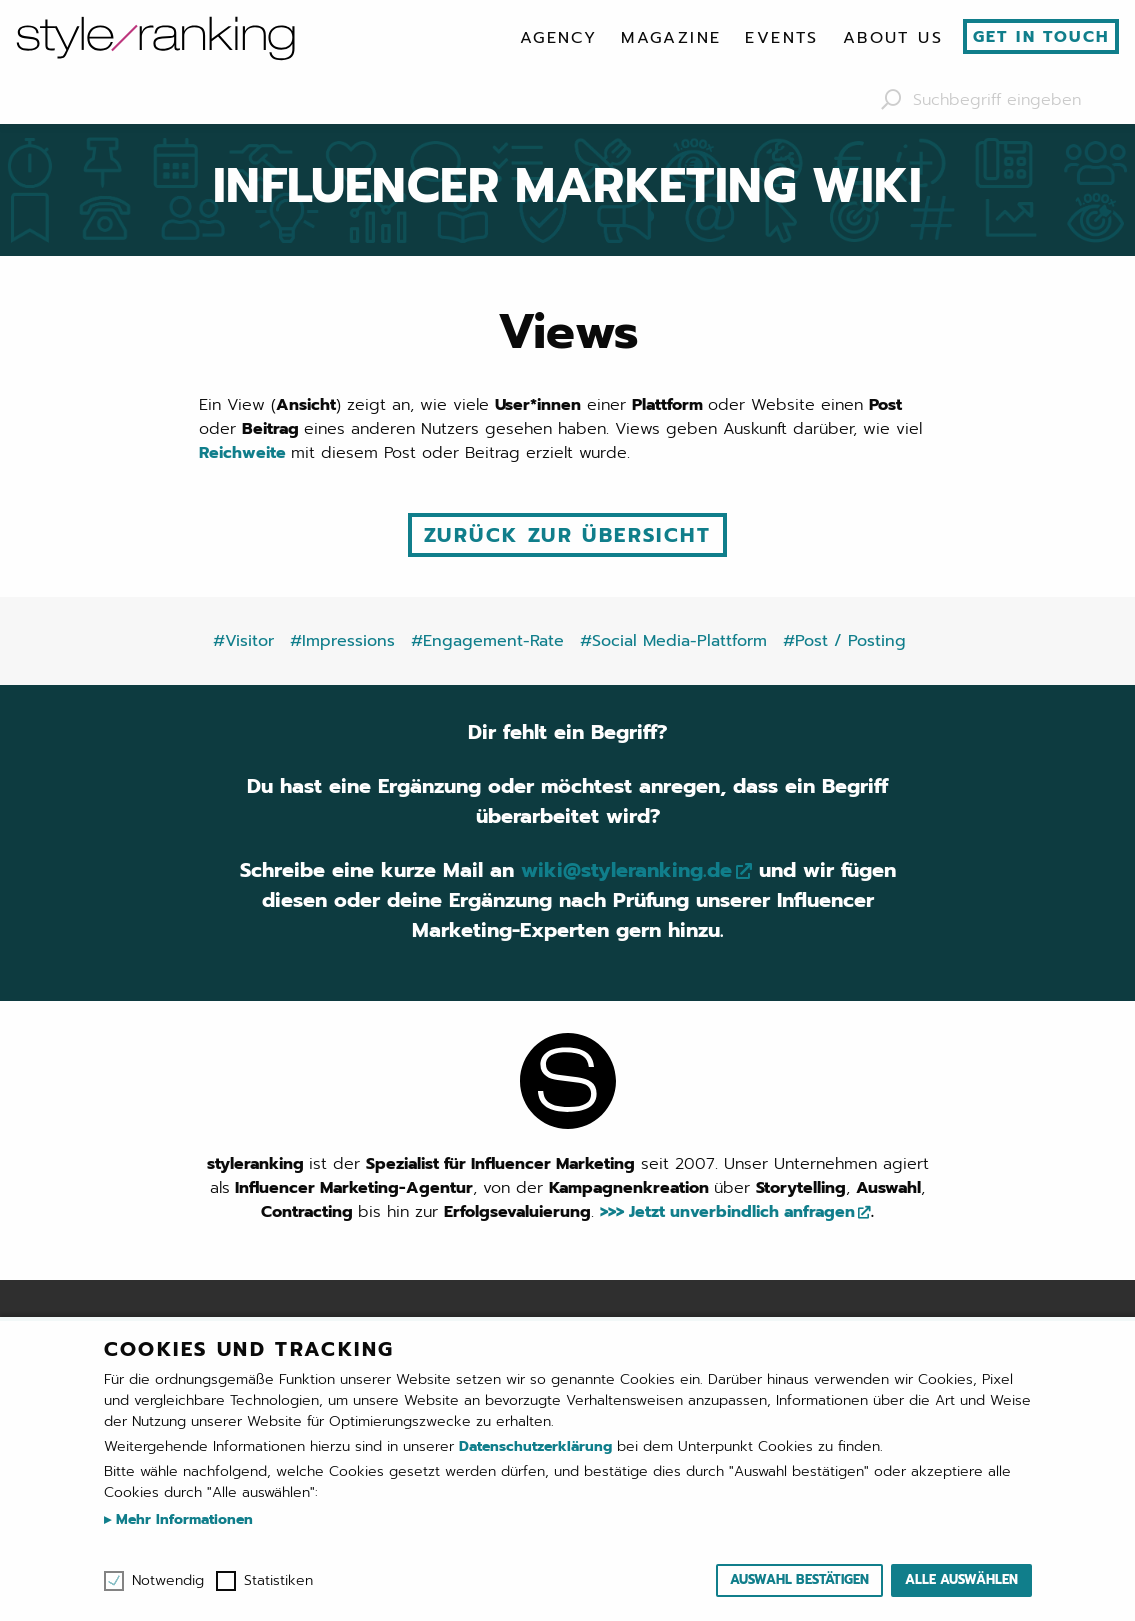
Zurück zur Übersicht (567, 535)
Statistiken (278, 1581)
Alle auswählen (961, 1579)
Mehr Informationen (182, 1519)
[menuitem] (558, 38)
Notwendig (168, 1581)
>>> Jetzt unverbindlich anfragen (727, 1212)
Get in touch (1041, 37)
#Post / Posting (844, 641)
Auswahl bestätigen (799, 1579)
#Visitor (243, 641)
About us (893, 38)
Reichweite (245, 453)
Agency (558, 38)
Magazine (671, 38)
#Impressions (342, 641)
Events (781, 38)
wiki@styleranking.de (626, 870)
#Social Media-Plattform (673, 641)
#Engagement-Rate (487, 641)
